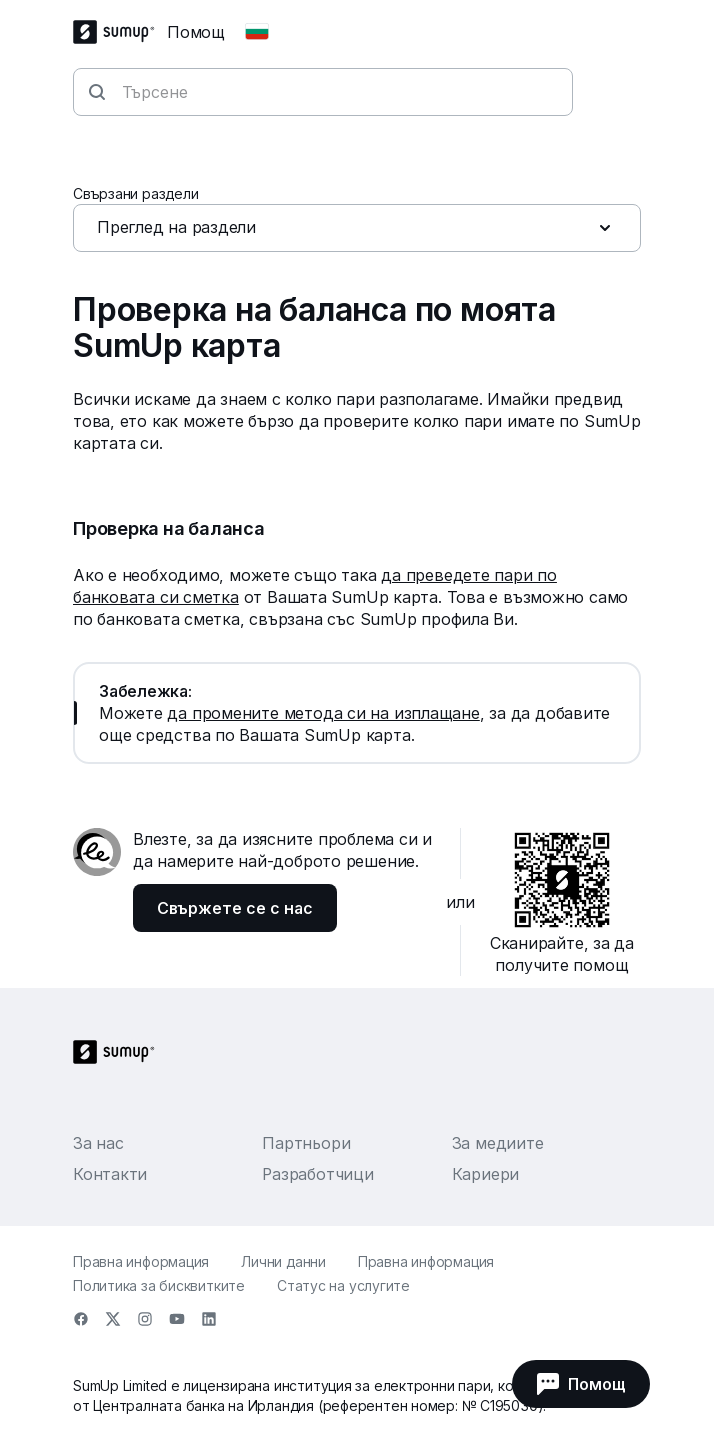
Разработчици (317, 1174)
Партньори (306, 1143)
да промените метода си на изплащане (323, 713)
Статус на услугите (343, 1285)
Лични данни (283, 1261)
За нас (98, 1143)
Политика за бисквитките (159, 1285)
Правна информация (141, 1261)
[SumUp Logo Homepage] (120, 32)
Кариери (485, 1174)
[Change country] (257, 32)
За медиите (498, 1143)
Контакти (110, 1174)
